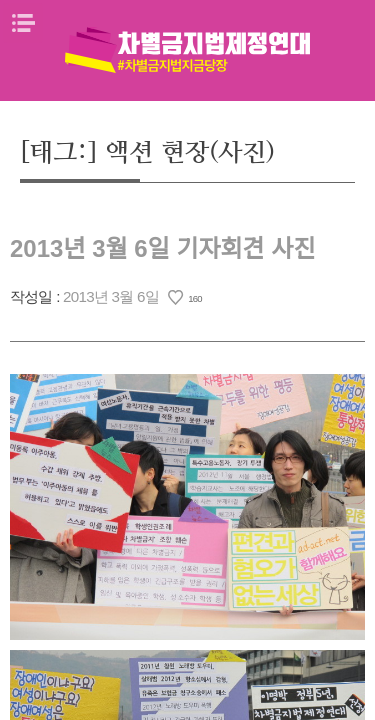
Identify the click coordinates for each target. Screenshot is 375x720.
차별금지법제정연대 (188, 50)
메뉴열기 (23, 23)
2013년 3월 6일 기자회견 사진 (162, 248)
